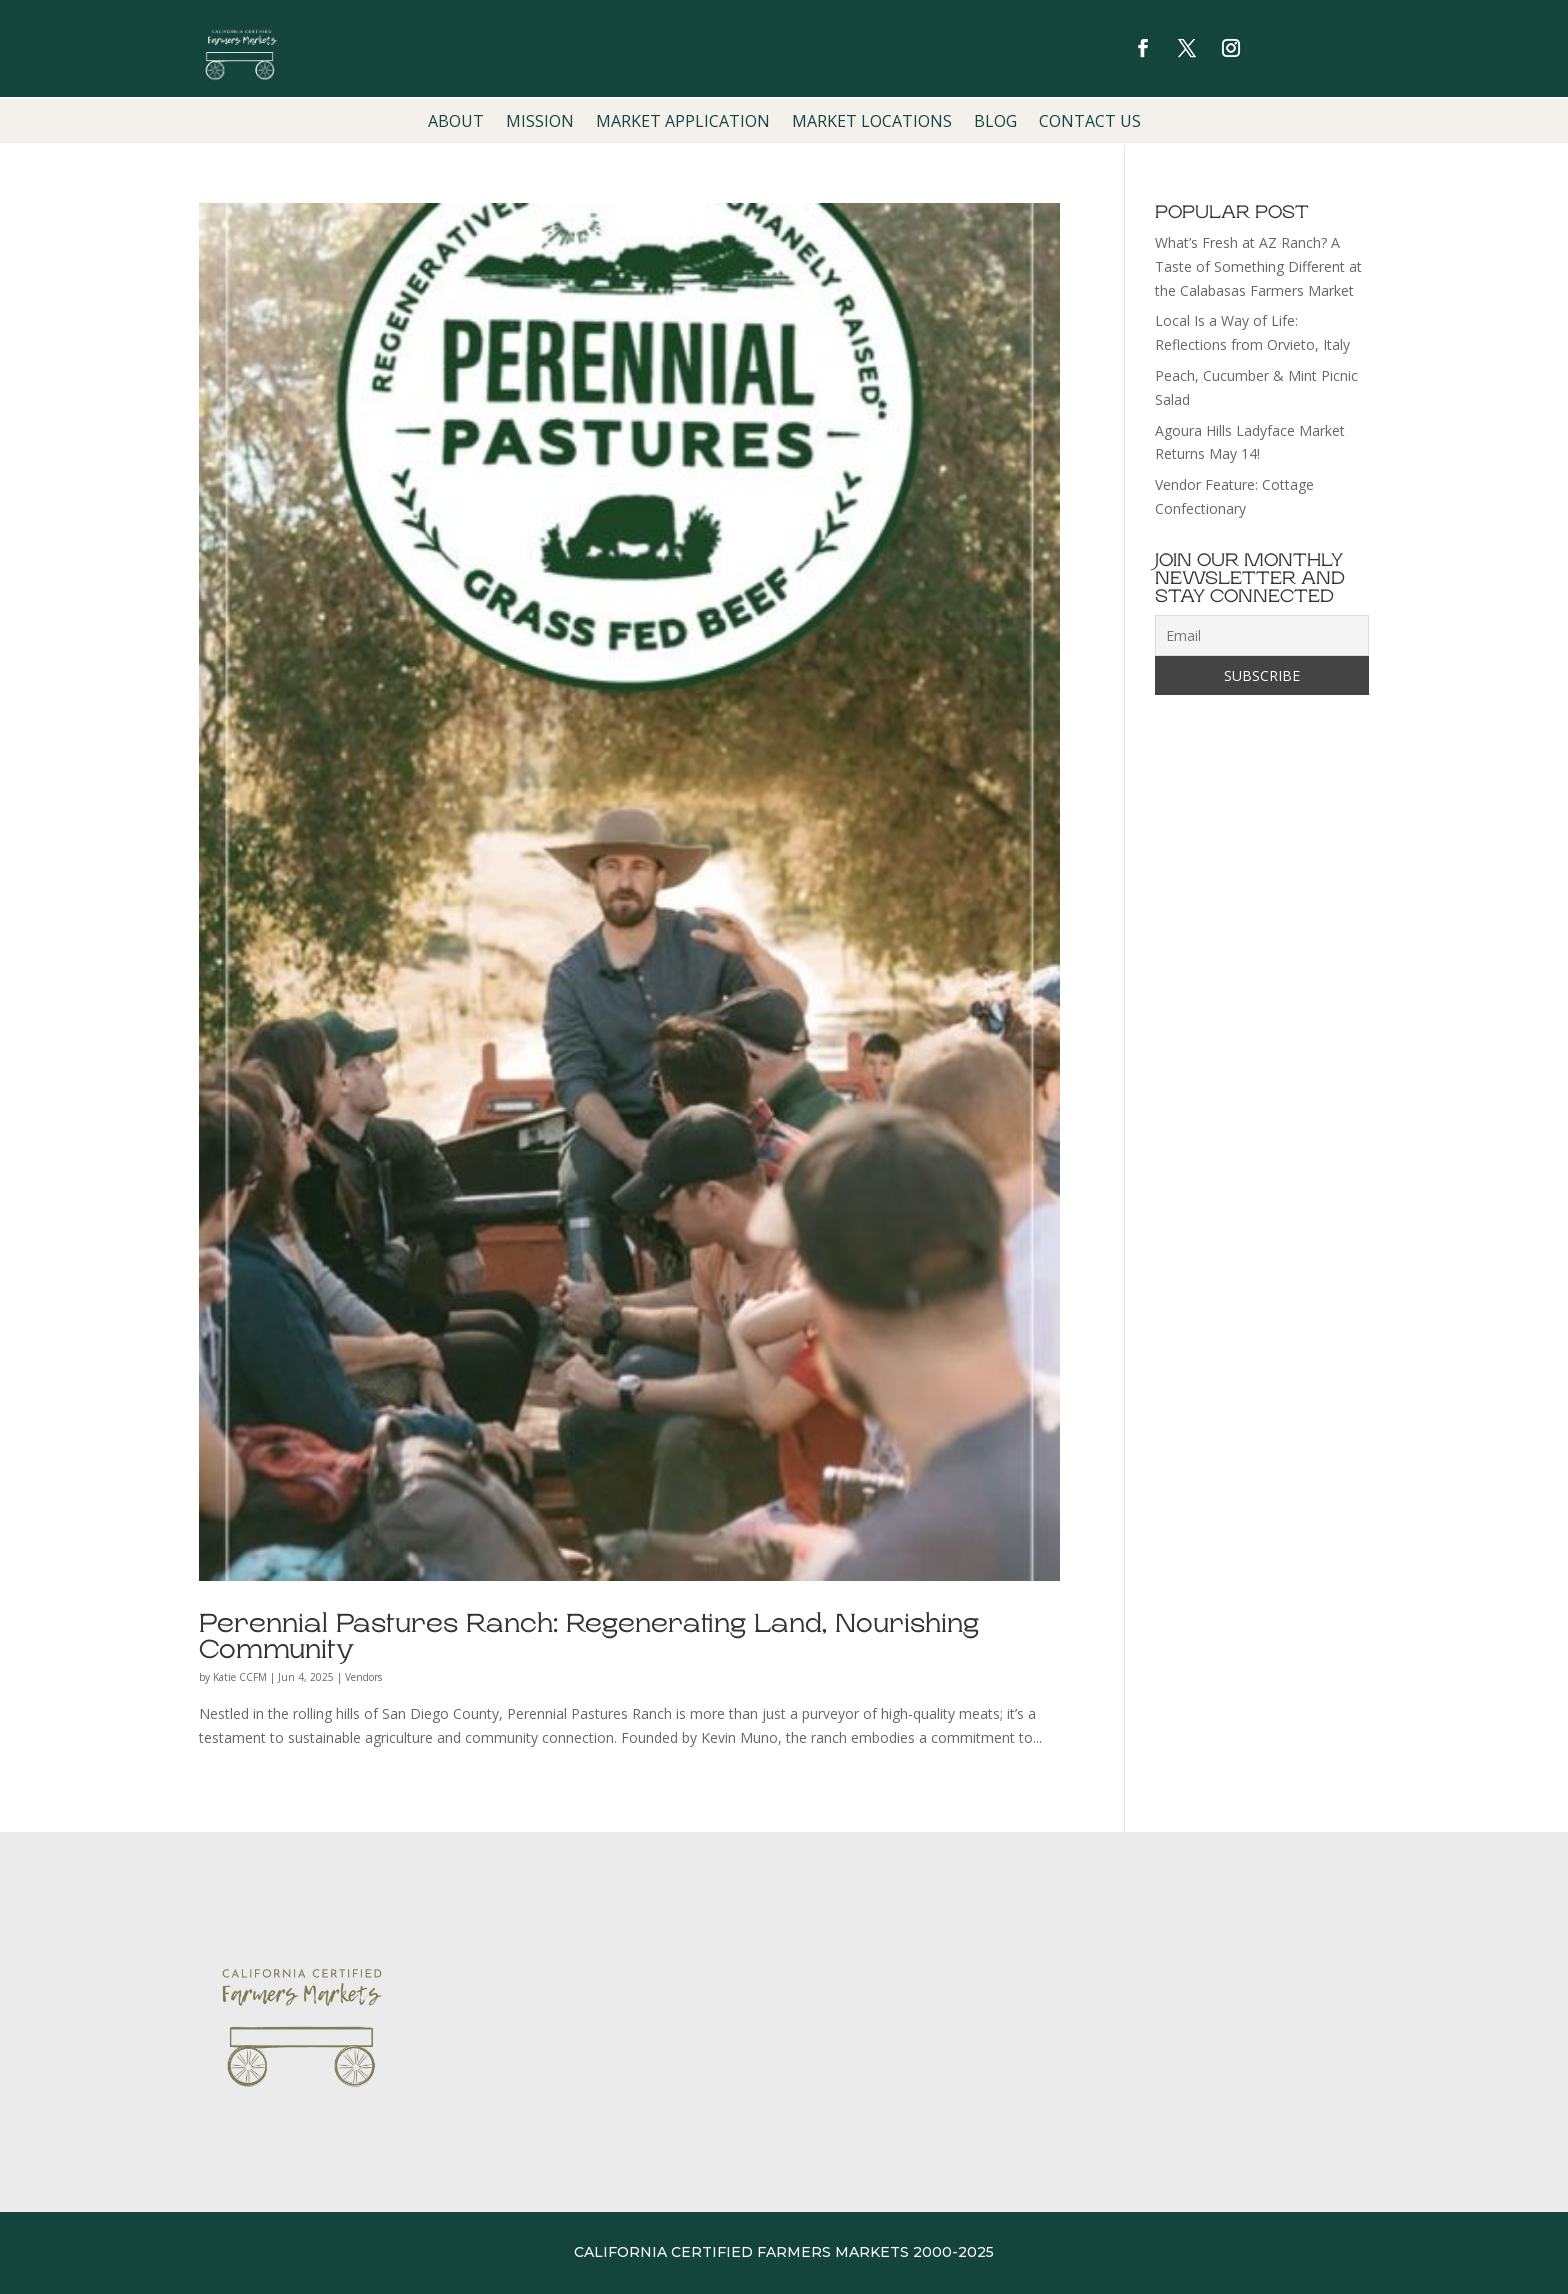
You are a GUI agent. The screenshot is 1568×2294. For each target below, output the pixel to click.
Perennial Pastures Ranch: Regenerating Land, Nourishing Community (589, 1636)
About (456, 123)
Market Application (683, 123)
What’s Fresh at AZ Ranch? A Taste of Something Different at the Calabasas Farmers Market (1258, 266)
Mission (540, 123)
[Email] (1262, 635)
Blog (995, 123)
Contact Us (1090, 123)
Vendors (363, 1677)
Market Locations (872, 123)
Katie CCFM (240, 1677)
